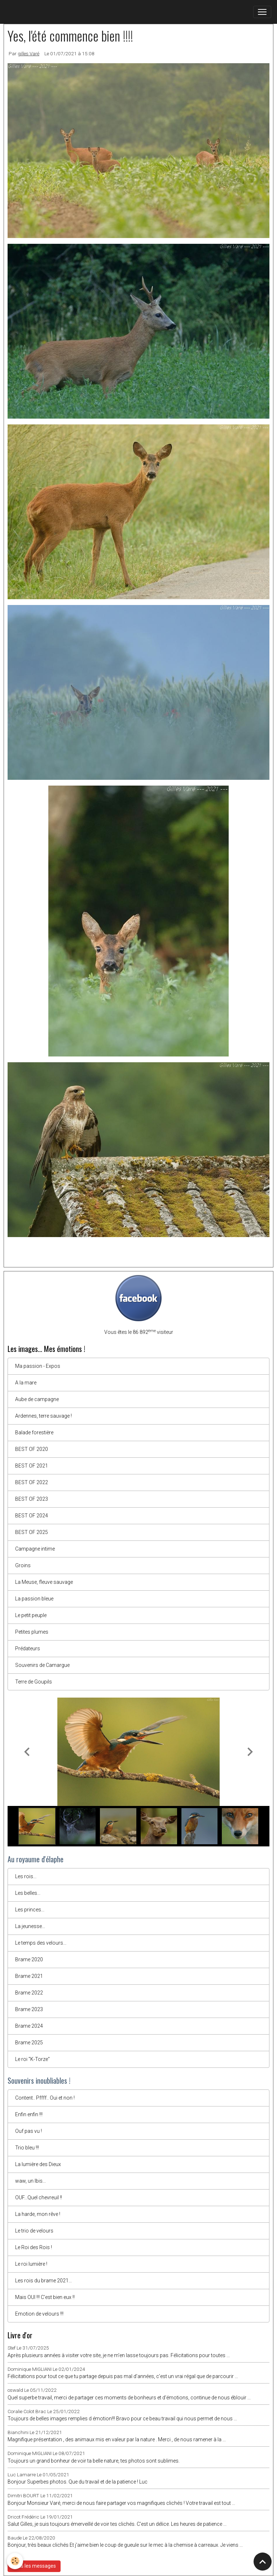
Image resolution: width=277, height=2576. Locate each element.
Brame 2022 (29, 1993)
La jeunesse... (30, 1926)
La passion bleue (34, 1599)
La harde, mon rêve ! (37, 2214)
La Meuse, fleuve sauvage (44, 1582)
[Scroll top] (263, 2562)
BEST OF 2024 (31, 1515)
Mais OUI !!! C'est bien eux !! (45, 2297)
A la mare (25, 1383)
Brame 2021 (29, 1976)
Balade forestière (34, 1432)
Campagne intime (35, 1549)
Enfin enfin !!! (29, 2114)
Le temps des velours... (40, 1943)
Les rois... (25, 1876)
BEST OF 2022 (31, 1482)
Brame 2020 (29, 1959)
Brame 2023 (29, 2009)
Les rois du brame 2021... (43, 2280)
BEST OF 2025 (31, 1532)
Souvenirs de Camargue (42, 1665)
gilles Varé (28, 53)
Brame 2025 (29, 2042)
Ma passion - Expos (37, 1366)
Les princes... (29, 1909)
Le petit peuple (31, 1615)
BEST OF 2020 (31, 1449)
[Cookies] (15, 2561)
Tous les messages (34, 2566)
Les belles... (27, 1893)
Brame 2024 (29, 2026)
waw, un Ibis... (30, 2181)
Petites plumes (31, 1632)
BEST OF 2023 (31, 1499)
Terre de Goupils (33, 1682)
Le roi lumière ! (31, 2264)
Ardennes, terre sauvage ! (43, 1416)
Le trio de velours (34, 2231)
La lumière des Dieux (38, 2164)
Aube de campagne (37, 1399)
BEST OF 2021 (31, 1466)
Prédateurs (27, 1648)
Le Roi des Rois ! (33, 2247)
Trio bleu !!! (27, 2148)
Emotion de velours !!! (39, 2314)
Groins (23, 1565)
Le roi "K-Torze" (32, 2059)
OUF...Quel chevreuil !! (38, 2197)
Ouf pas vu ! (28, 2131)
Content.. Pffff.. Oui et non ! (45, 2098)
